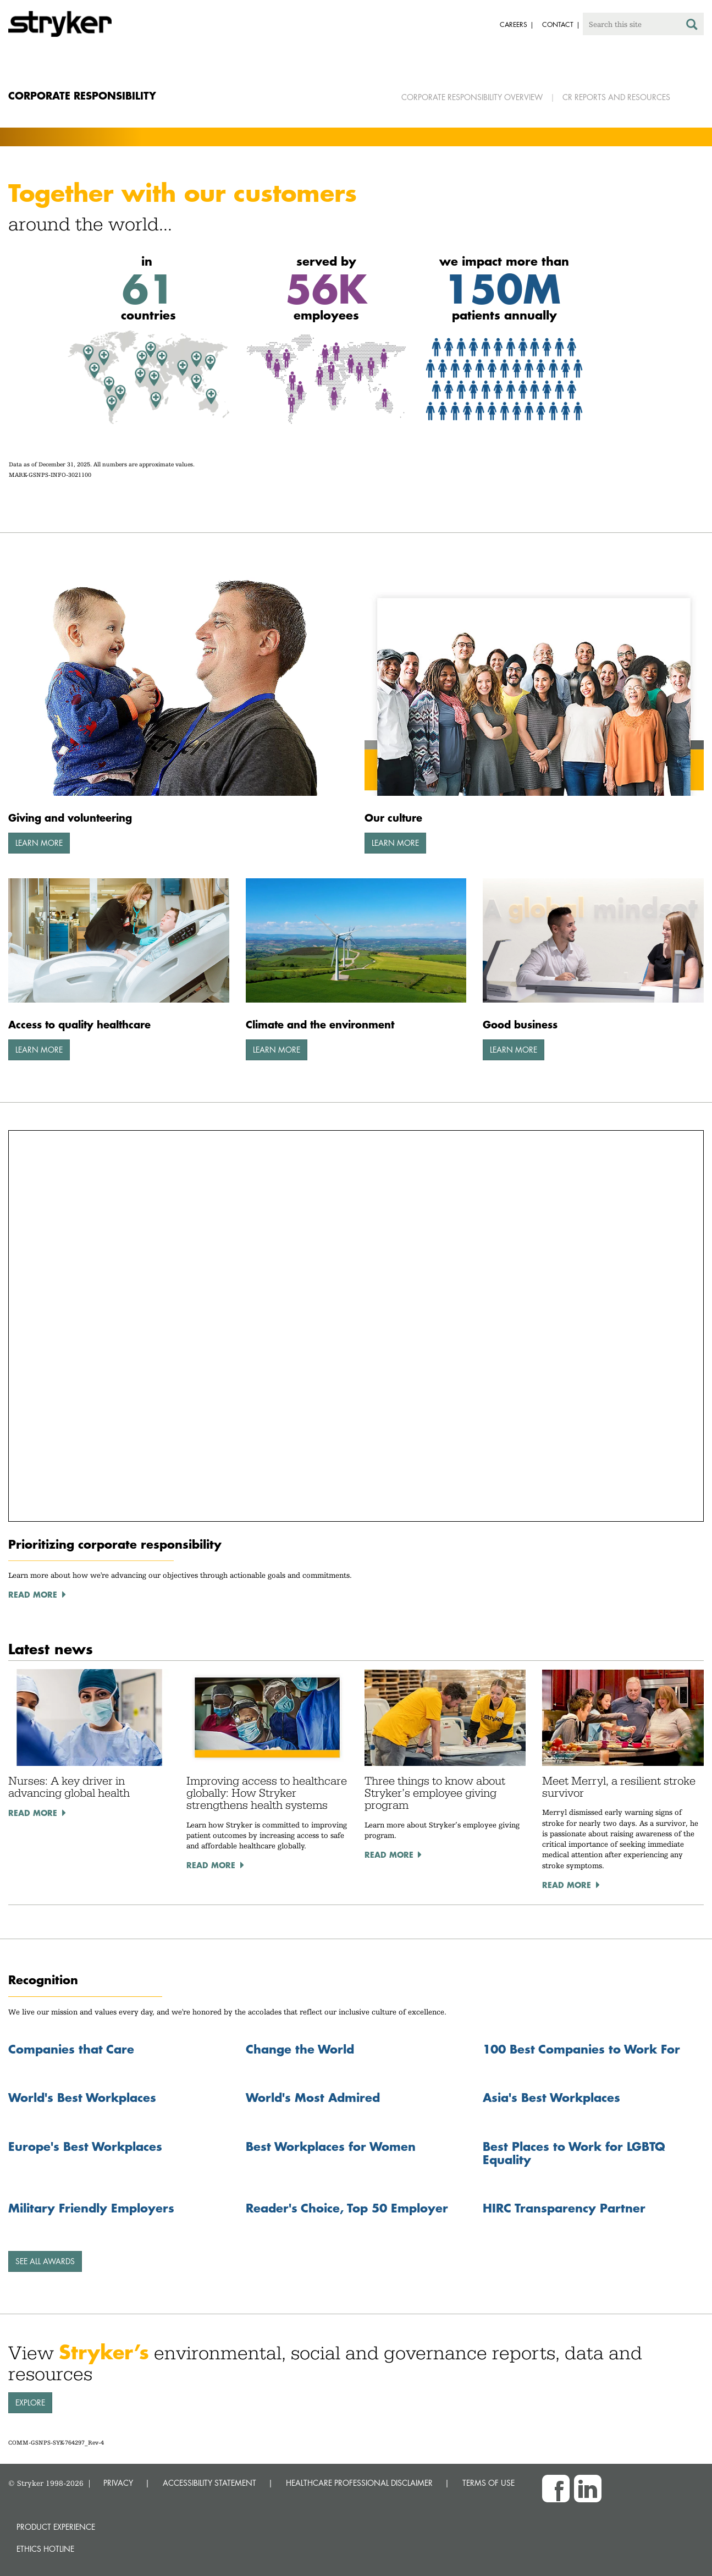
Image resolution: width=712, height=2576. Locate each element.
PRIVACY (118, 2483)
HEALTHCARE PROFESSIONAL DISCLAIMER (359, 2483)
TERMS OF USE (488, 2483)
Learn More (39, 843)
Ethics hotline (45, 2549)
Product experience (55, 2527)
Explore (30, 2402)
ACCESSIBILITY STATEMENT (209, 2483)
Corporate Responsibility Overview (472, 97)
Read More (32, 1812)
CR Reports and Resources (616, 97)
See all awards (45, 2261)
